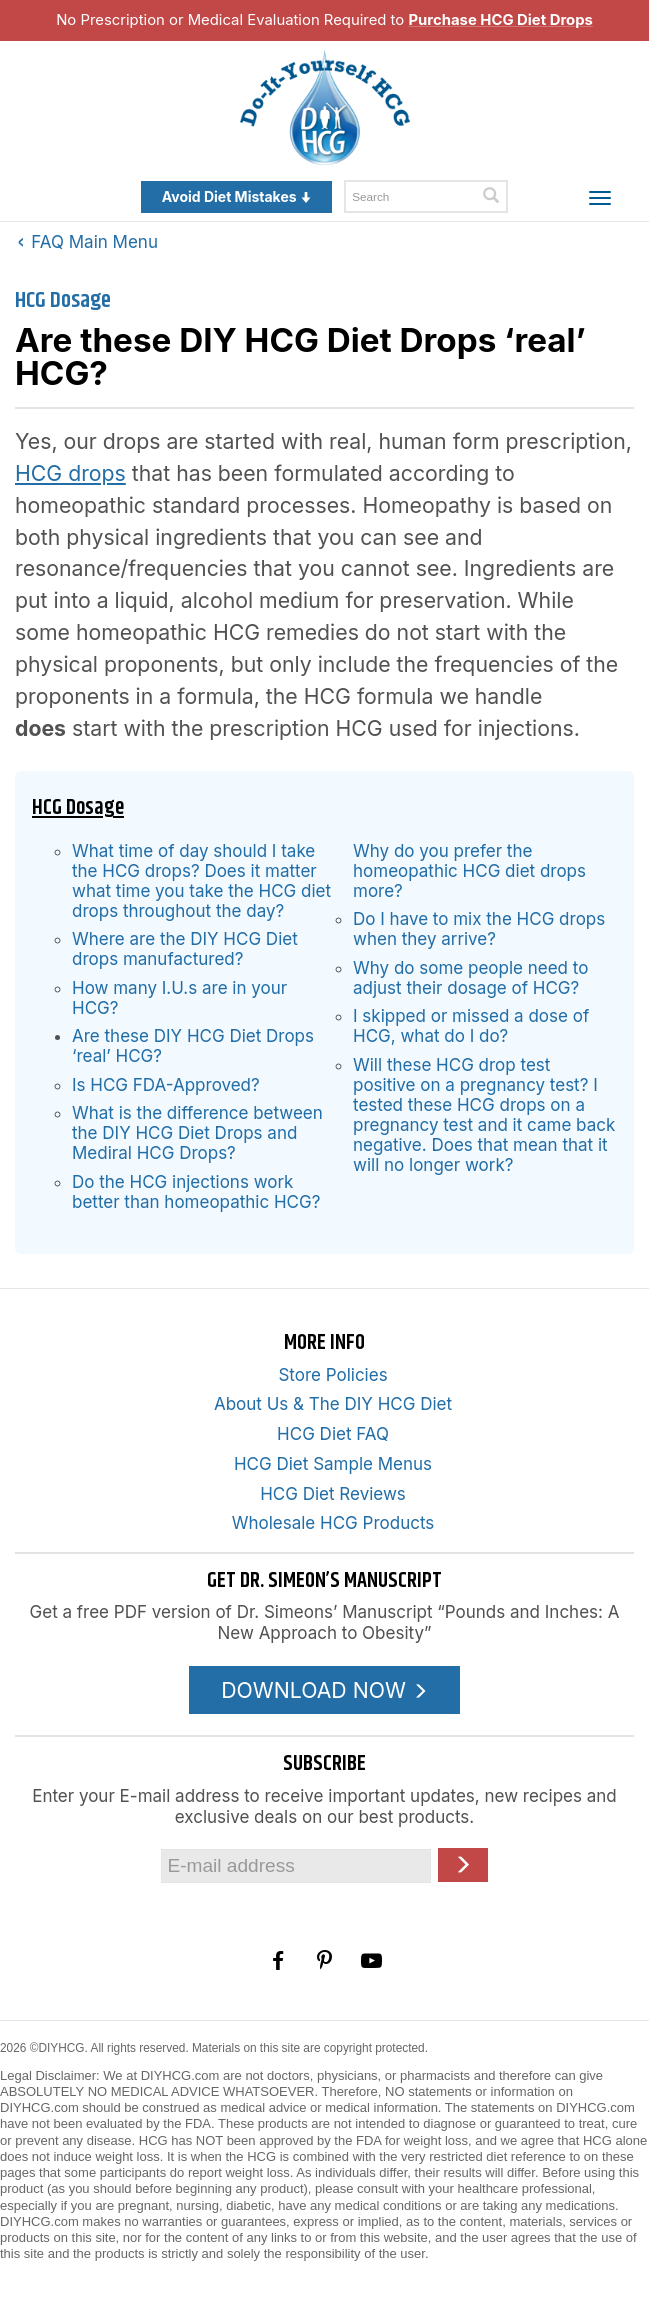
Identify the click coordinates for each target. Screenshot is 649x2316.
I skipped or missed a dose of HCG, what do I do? (471, 1026)
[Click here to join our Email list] (463, 1865)
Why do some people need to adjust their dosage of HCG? (470, 978)
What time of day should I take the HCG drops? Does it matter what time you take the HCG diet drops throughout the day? (201, 881)
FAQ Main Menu (88, 242)
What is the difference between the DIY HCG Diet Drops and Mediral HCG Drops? (197, 1133)
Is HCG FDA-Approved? (166, 1085)
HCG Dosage (63, 300)
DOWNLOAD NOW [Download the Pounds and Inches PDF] (324, 1690)
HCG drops (70, 473)
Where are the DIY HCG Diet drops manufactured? (185, 949)
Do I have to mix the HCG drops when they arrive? (479, 929)
